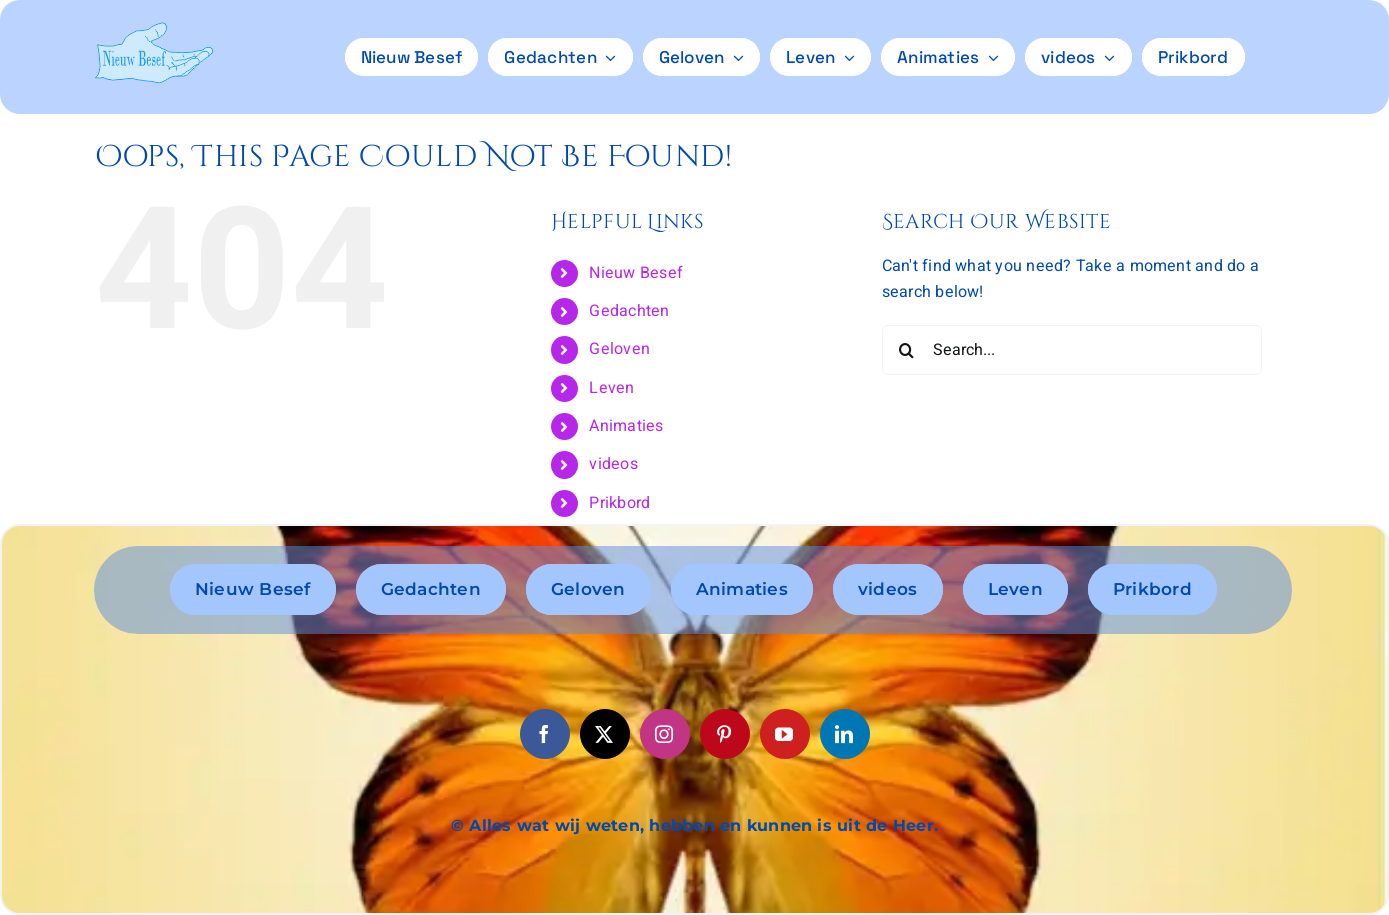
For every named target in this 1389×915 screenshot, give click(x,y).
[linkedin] (845, 734)
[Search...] (1072, 350)
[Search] (907, 350)
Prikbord (619, 503)
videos (613, 464)
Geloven (619, 349)
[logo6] (153, 30)
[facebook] (545, 734)
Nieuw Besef (636, 273)
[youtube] (785, 734)
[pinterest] (725, 734)
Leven (611, 388)
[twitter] (605, 734)
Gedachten (629, 311)
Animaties (626, 426)
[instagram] (665, 734)
